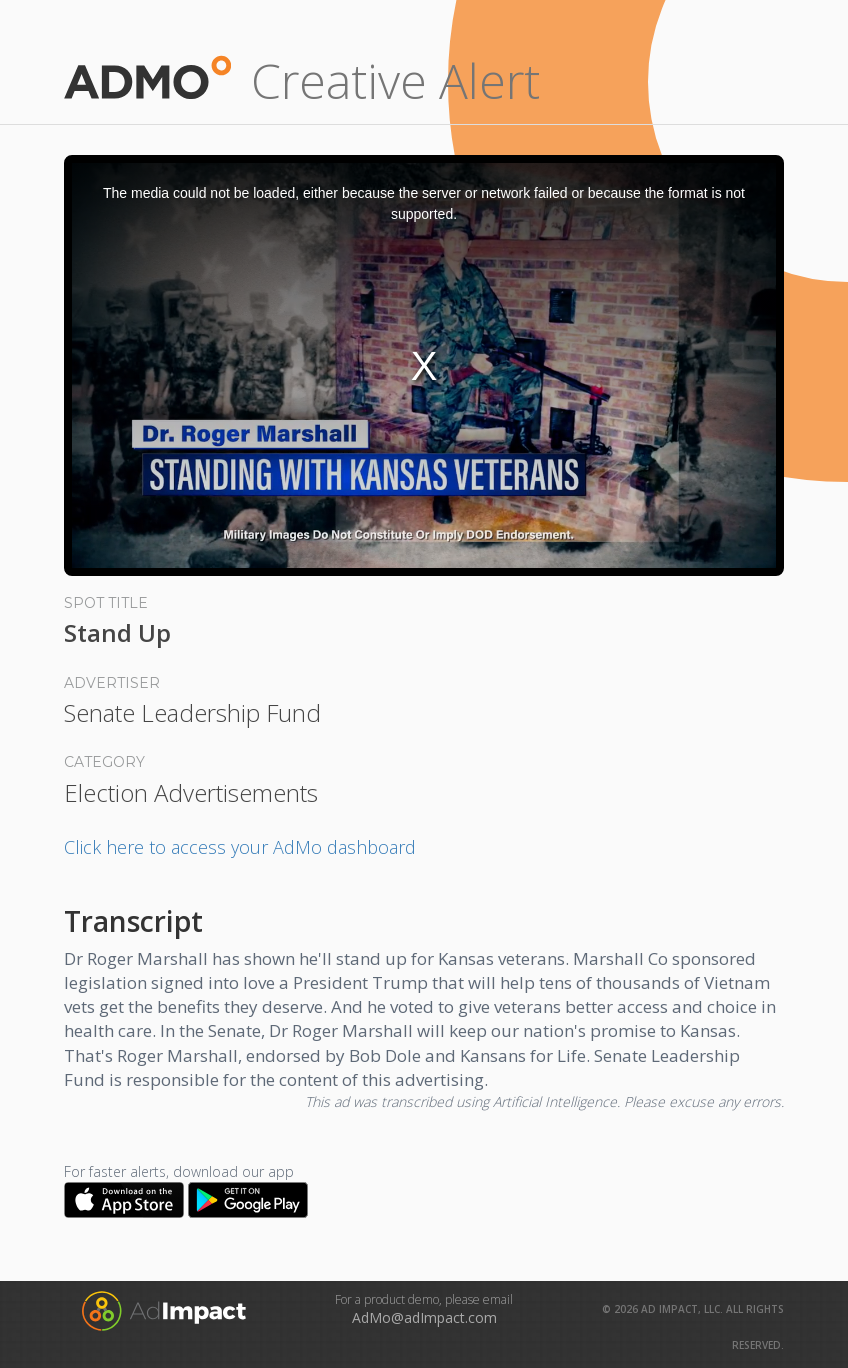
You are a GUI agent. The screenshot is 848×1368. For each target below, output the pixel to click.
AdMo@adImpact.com (424, 1317)
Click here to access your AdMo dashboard (240, 847)
